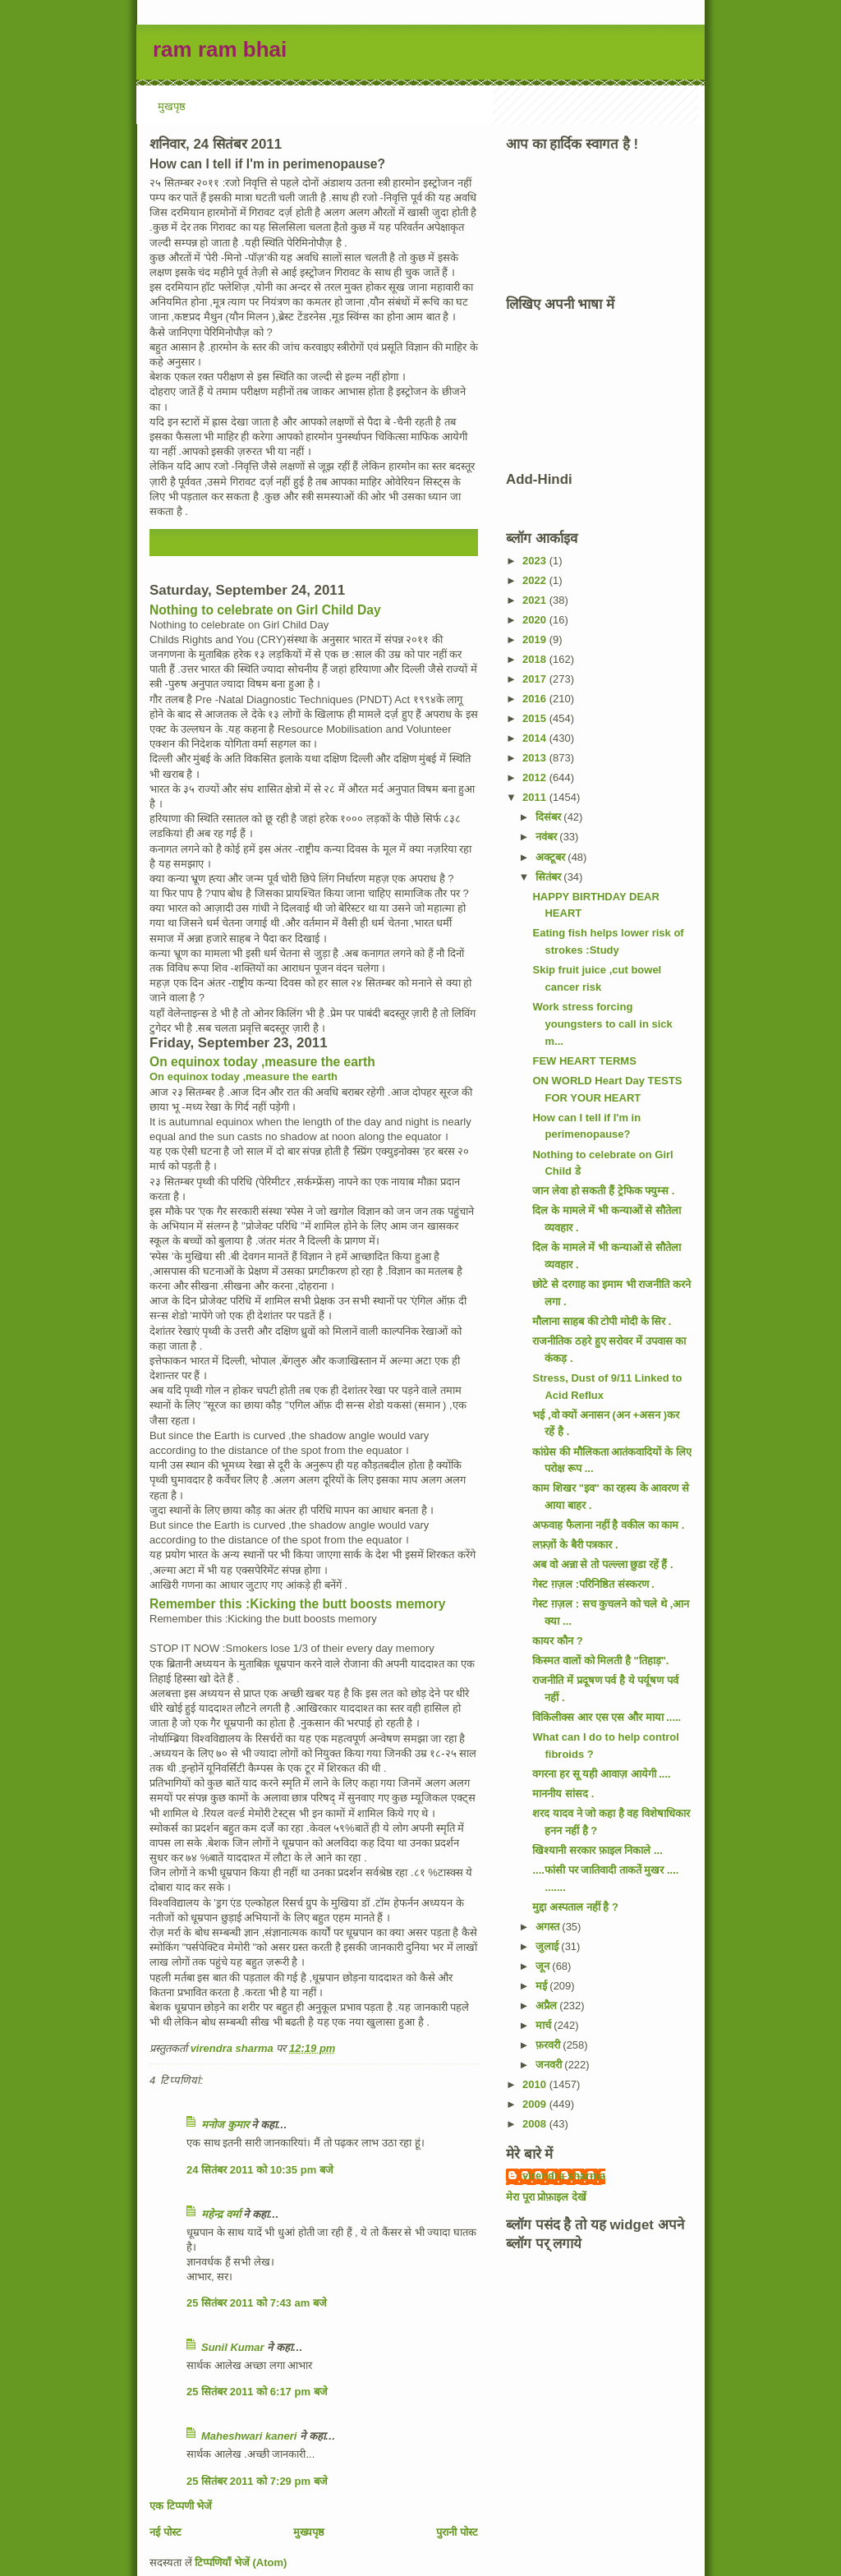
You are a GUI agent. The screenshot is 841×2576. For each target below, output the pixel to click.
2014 (535, 738)
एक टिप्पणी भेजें (180, 2506)
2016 (535, 698)
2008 (535, 2124)
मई (542, 1986)
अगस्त (549, 1926)
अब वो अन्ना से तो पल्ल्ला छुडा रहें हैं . (602, 1564)
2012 (535, 777)
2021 (535, 600)
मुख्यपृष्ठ (308, 2532)
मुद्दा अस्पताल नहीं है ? (575, 1907)
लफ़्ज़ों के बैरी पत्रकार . (575, 1545)
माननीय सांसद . (563, 1793)
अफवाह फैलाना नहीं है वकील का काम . (608, 1525)
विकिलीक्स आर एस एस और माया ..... (606, 1717)
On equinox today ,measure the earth (262, 1062)
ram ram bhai (220, 49)
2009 (535, 2104)
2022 (535, 580)
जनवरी (550, 2064)
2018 (535, 659)
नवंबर (547, 836)
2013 (535, 758)
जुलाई (548, 1946)
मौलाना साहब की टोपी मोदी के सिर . (601, 1321)
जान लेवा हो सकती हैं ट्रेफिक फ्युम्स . (603, 1190)
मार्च (544, 2025)
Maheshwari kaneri (248, 2436)
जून (544, 1966)
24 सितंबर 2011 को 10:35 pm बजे (259, 2170)
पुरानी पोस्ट (457, 2532)
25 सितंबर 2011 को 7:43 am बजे (256, 2303)
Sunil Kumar (232, 2347)
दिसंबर (549, 817)
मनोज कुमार (225, 2124)
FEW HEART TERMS (584, 1061)
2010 (535, 2084)
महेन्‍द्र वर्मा (221, 2214)
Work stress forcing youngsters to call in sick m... (602, 1023)
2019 (535, 639)
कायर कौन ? (557, 1641)
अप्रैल (547, 2005)
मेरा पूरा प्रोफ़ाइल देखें (546, 2197)
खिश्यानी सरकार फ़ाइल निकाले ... (597, 1850)
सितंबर (549, 877)
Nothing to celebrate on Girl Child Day (265, 610)
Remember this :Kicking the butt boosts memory (297, 1604)
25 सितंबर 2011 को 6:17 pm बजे (257, 2391)
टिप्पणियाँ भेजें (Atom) (241, 2562)
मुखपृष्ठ (172, 106)
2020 (535, 620)
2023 (535, 560)
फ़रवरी (549, 2045)
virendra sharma (563, 2175)
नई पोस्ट (165, 2532)
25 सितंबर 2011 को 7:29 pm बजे (257, 2481)
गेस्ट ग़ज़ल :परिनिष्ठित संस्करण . (593, 1584)
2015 (535, 718)
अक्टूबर (551, 857)
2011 (535, 797)
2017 (535, 679)
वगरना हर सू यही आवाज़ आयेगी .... (601, 1774)
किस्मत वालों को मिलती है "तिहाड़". (600, 1660)
